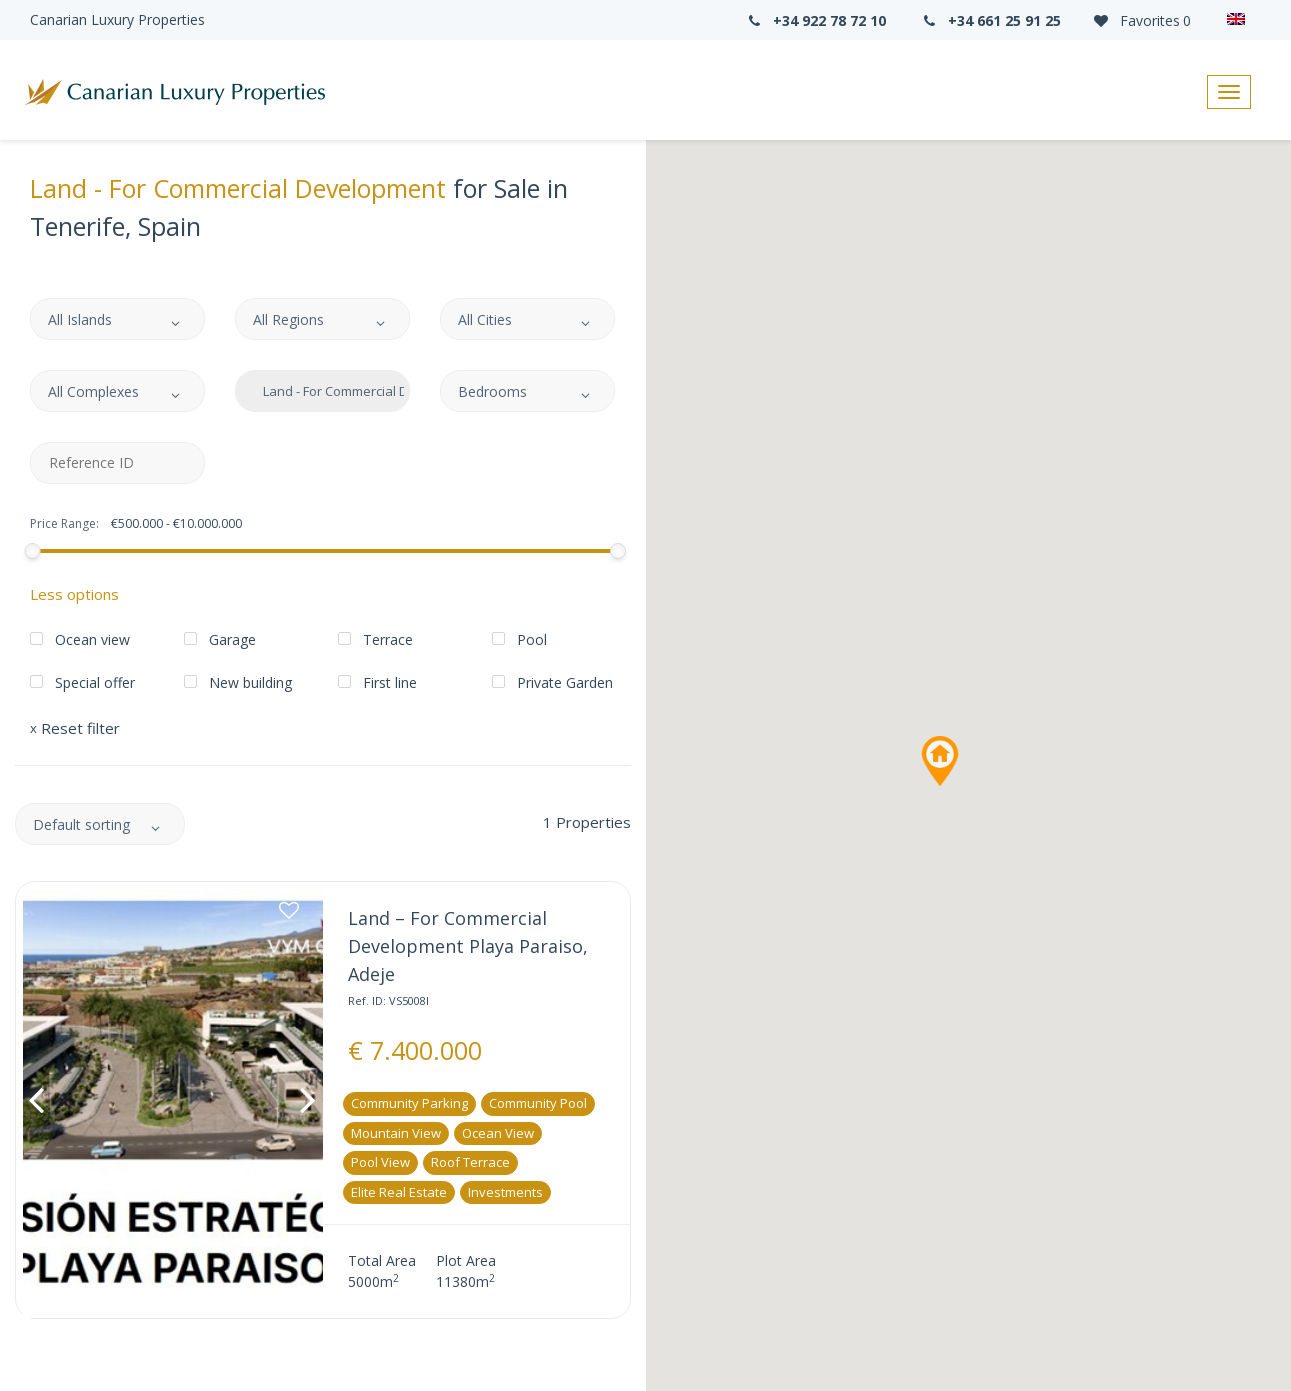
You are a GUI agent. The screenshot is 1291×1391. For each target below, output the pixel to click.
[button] (940, 761)
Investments (505, 1192)
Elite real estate (399, 1192)
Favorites (1141, 20)
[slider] (32, 551)
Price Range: (64, 524)
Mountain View (396, 1133)
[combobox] (117, 319)
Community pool (538, 1103)
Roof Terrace (470, 1162)
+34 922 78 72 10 (815, 20)
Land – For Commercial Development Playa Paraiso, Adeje (468, 946)
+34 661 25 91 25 (991, 20)
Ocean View (498, 1133)
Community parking (409, 1103)
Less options (74, 594)
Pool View (380, 1162)
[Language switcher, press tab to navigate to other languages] (1241, 20)
